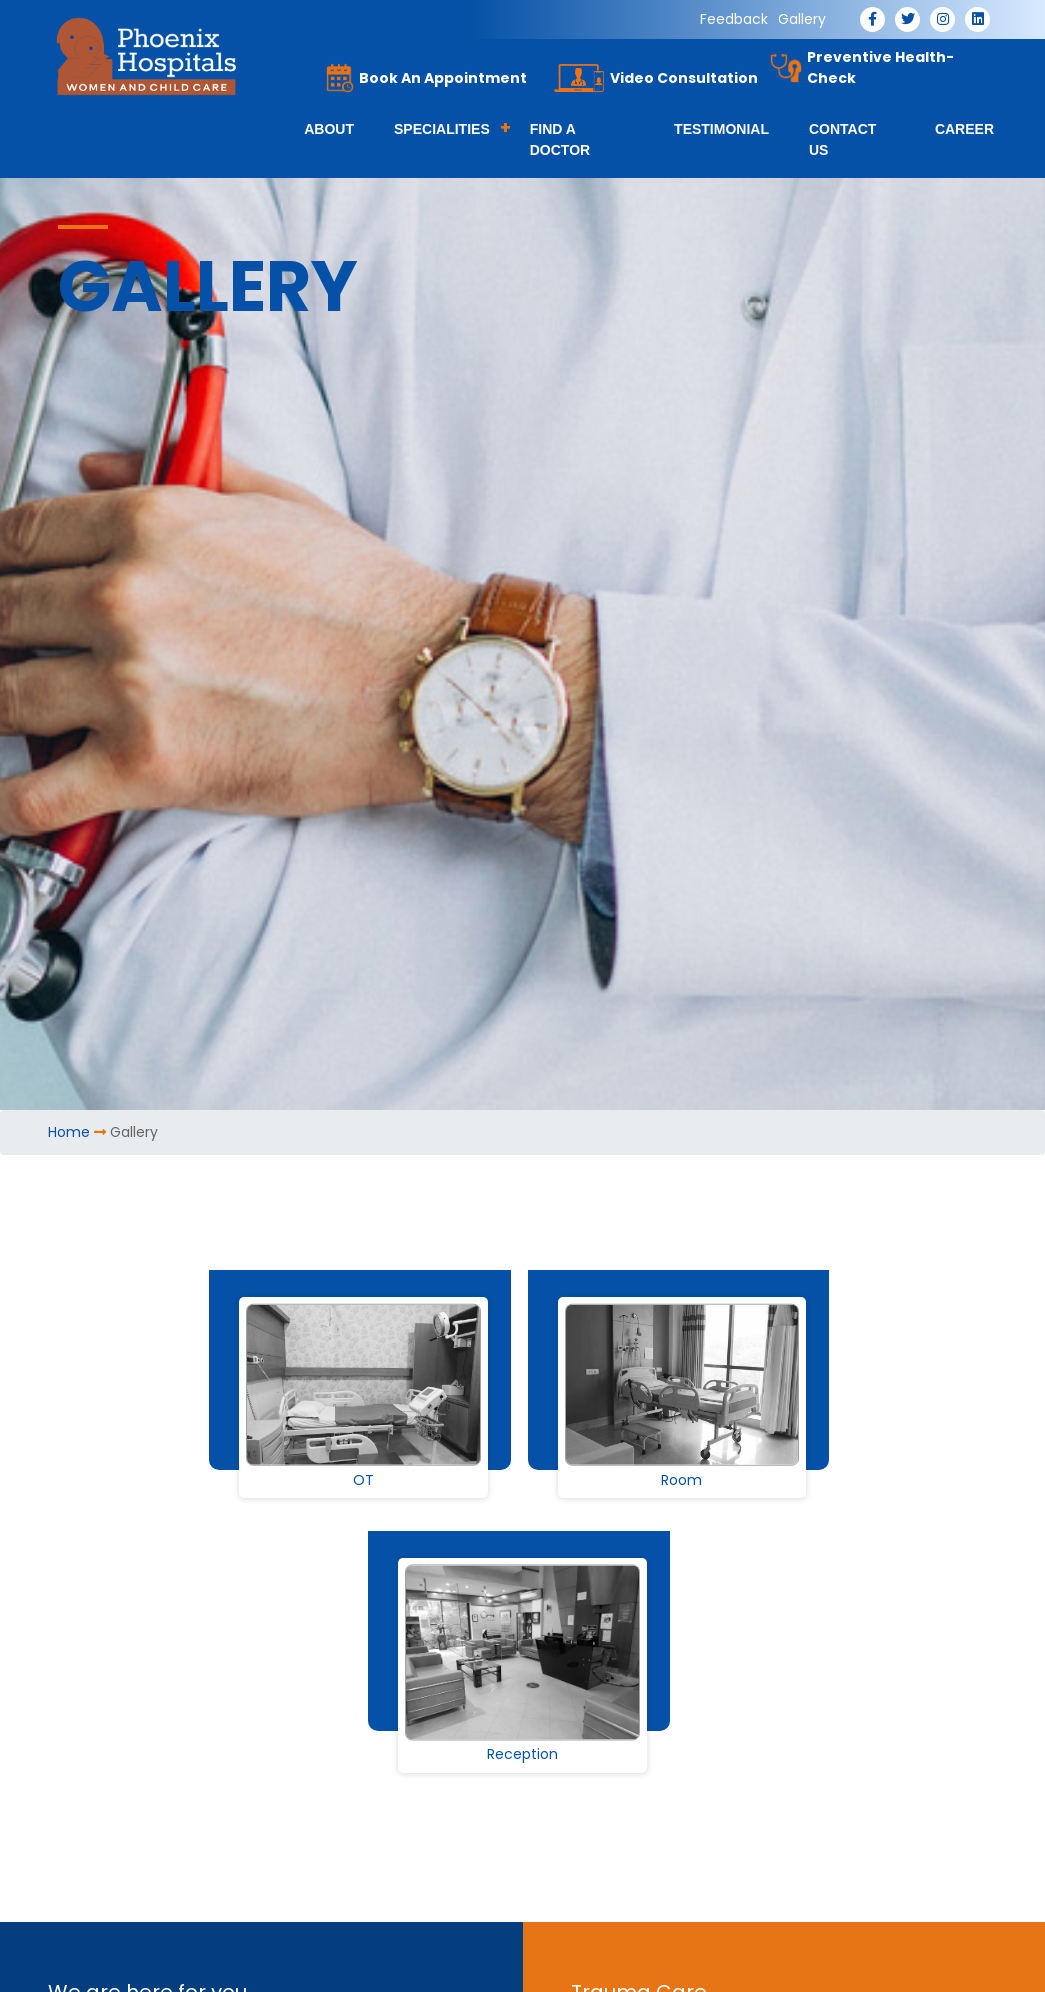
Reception (522, 1755)
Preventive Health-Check (880, 67)
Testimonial (721, 129)
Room (681, 1480)
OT (363, 1480)
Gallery (802, 19)
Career (964, 129)
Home (69, 1132)
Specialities (442, 129)
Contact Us (842, 139)
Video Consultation (684, 78)
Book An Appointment (443, 78)
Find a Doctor (560, 139)
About (329, 129)
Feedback (734, 19)
